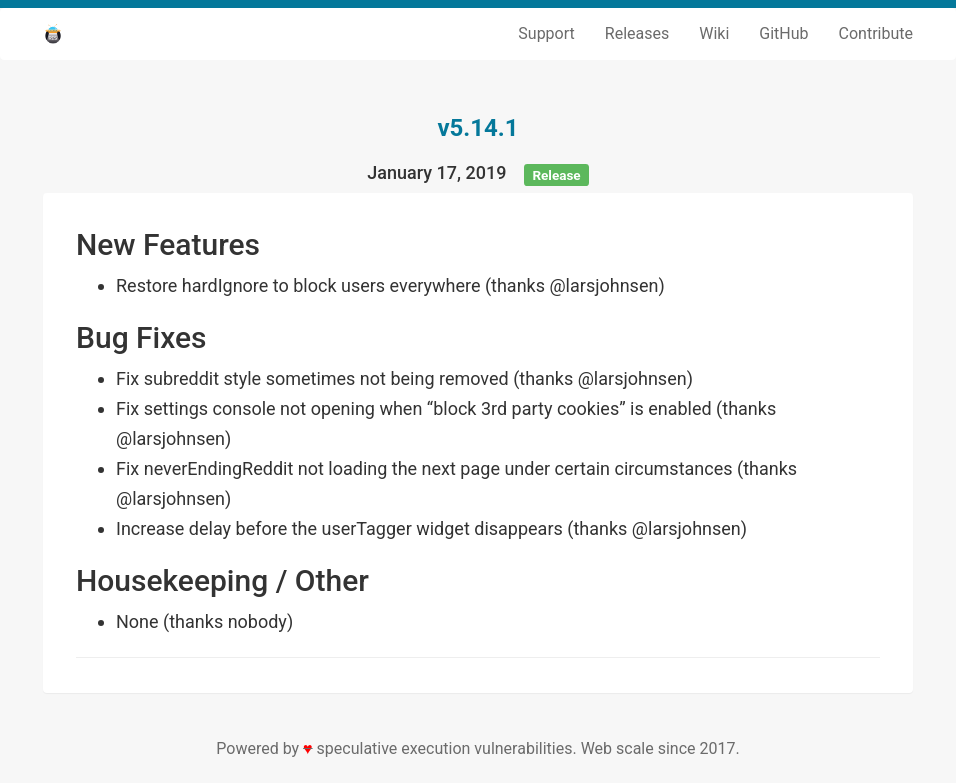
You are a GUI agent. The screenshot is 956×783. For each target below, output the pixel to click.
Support (546, 33)
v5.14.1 (477, 128)
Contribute (876, 33)
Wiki (714, 33)
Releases (637, 33)
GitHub (783, 33)
